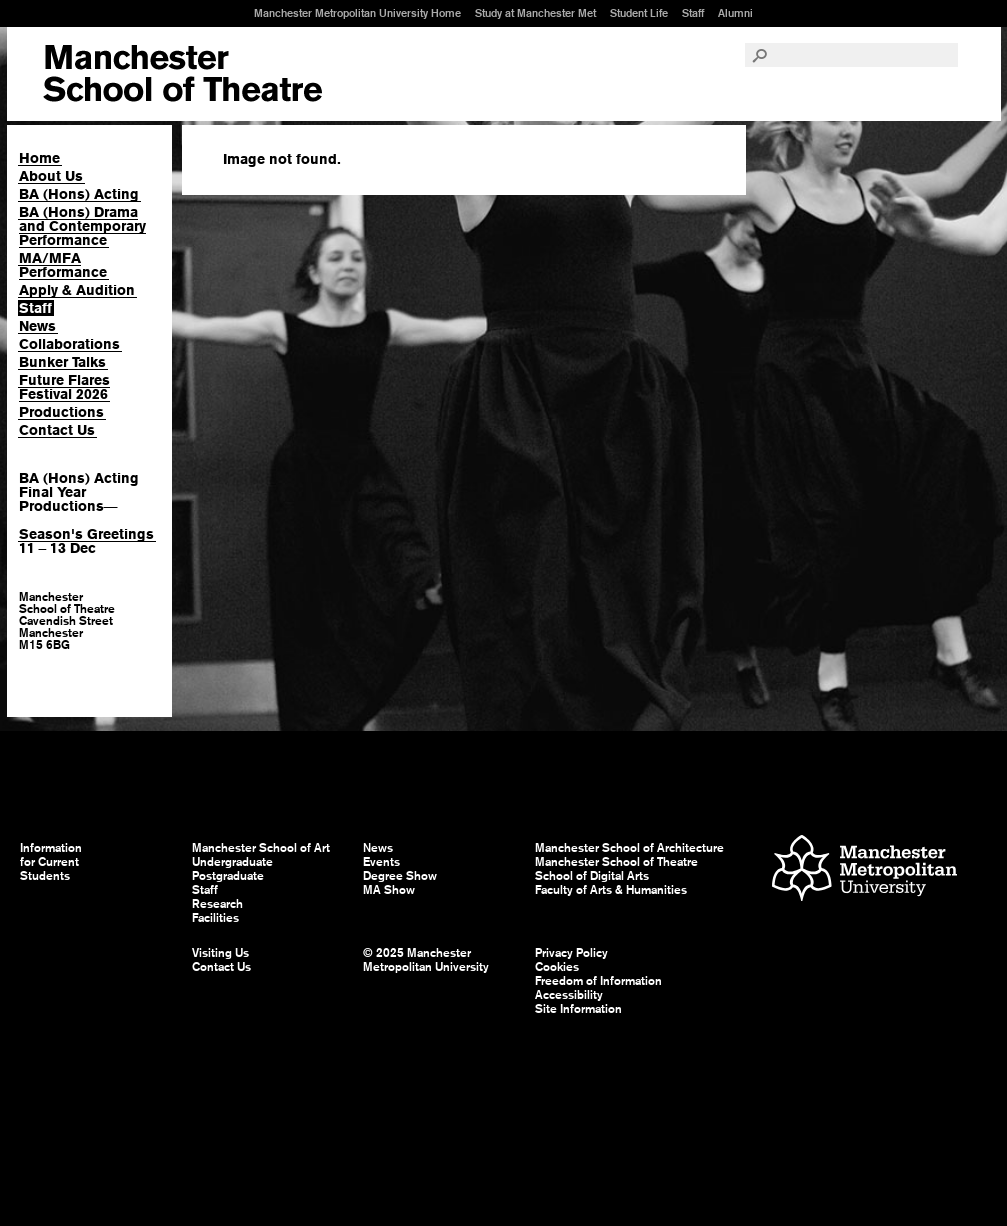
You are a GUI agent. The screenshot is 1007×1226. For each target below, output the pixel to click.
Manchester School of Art (182, 74)
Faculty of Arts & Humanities (611, 890)
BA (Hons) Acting (79, 194)
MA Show (389, 890)
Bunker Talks (62, 362)
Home (39, 158)
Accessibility (569, 995)
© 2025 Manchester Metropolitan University (426, 960)
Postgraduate (228, 876)
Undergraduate (232, 862)
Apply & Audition (77, 290)
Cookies (557, 967)
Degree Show (400, 876)
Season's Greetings (86, 534)
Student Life (639, 13)
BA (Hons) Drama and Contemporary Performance (82, 226)
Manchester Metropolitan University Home (357, 13)
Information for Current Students (51, 862)
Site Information (578, 1009)
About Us (51, 176)
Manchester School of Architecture (629, 848)
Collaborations (69, 344)
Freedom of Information (598, 981)
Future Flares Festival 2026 (64, 387)
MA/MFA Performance (63, 265)
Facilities (215, 918)
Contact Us (57, 430)
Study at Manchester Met (535, 13)
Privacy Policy (571, 953)
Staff (693, 13)
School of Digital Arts (592, 876)
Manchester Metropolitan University (864, 870)
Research (217, 904)
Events (381, 862)
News (37, 326)
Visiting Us (220, 953)
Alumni (735, 13)
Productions (61, 412)
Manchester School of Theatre (616, 862)
